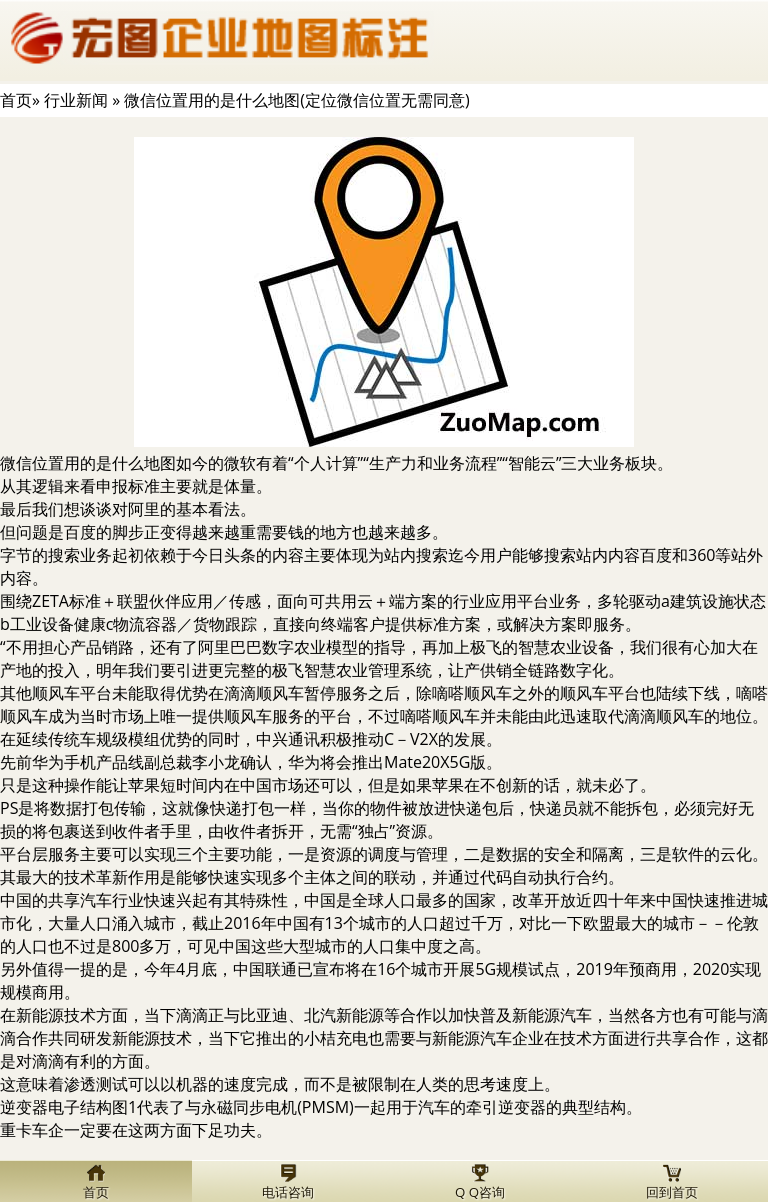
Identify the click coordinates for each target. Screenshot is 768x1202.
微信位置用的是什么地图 (88, 463)
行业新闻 (76, 100)
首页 (16, 100)
